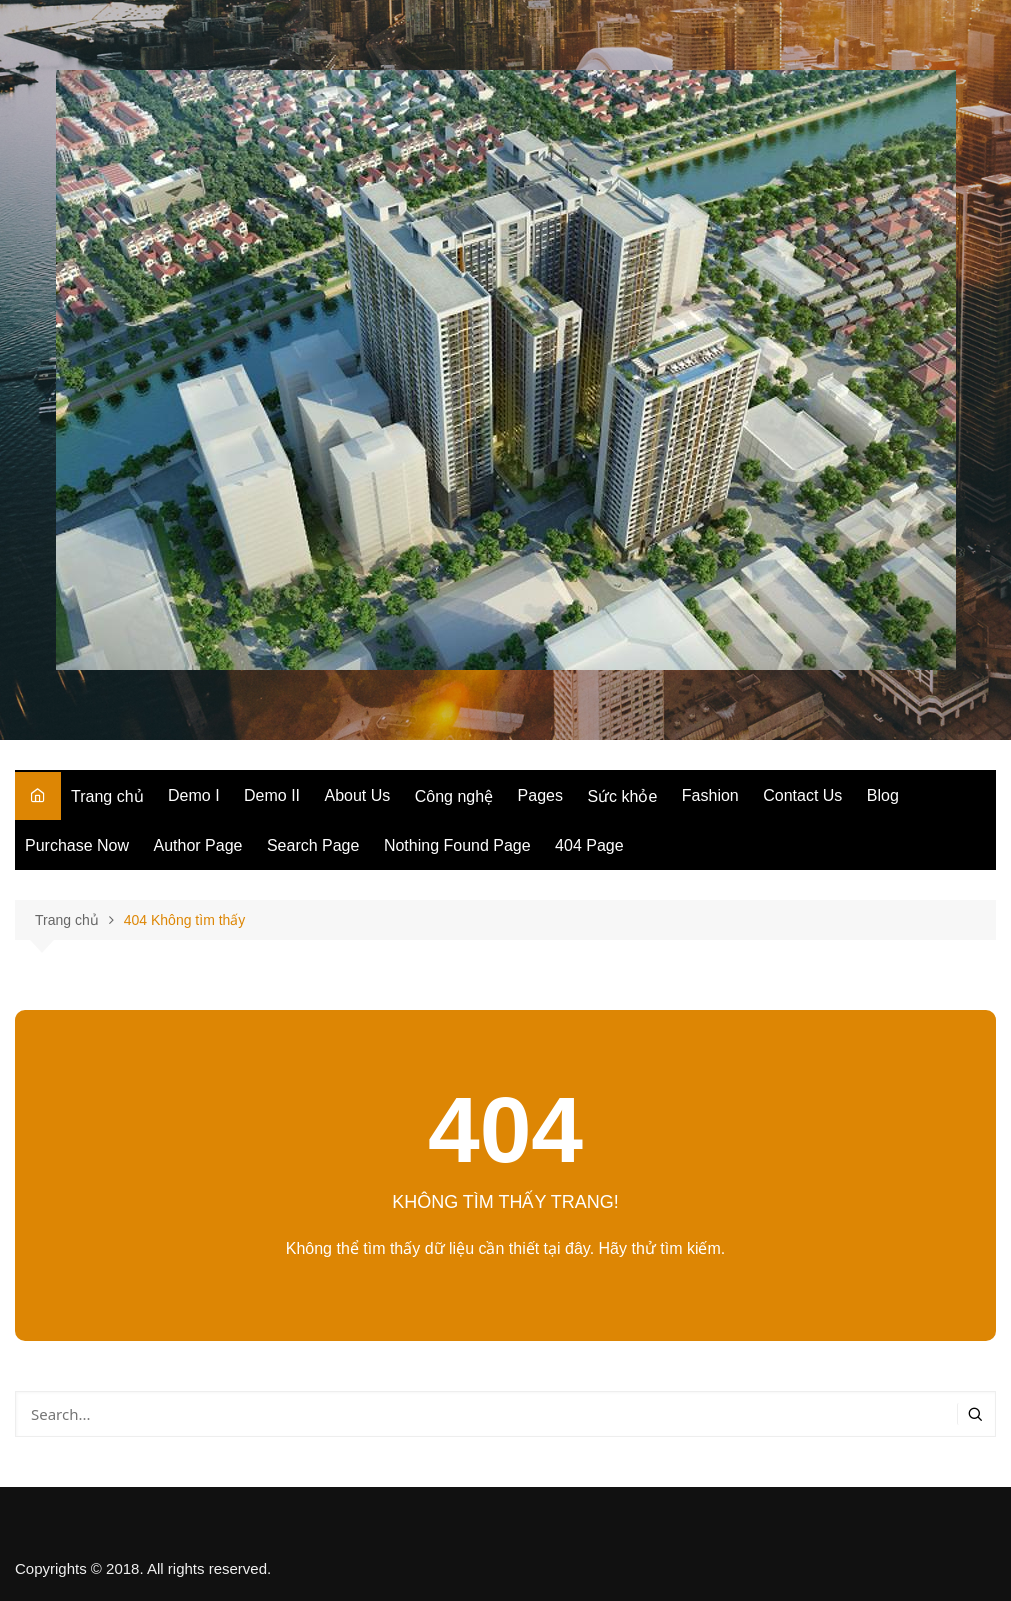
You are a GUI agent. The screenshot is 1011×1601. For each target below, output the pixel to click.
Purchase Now (77, 845)
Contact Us (802, 795)
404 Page (589, 845)
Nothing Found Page (457, 845)
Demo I (194, 795)
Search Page (313, 845)
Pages (540, 795)
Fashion (710, 795)
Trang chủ (107, 796)
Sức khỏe (622, 796)
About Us (358, 795)
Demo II (272, 795)
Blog (883, 795)
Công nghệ (454, 796)
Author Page (198, 845)
